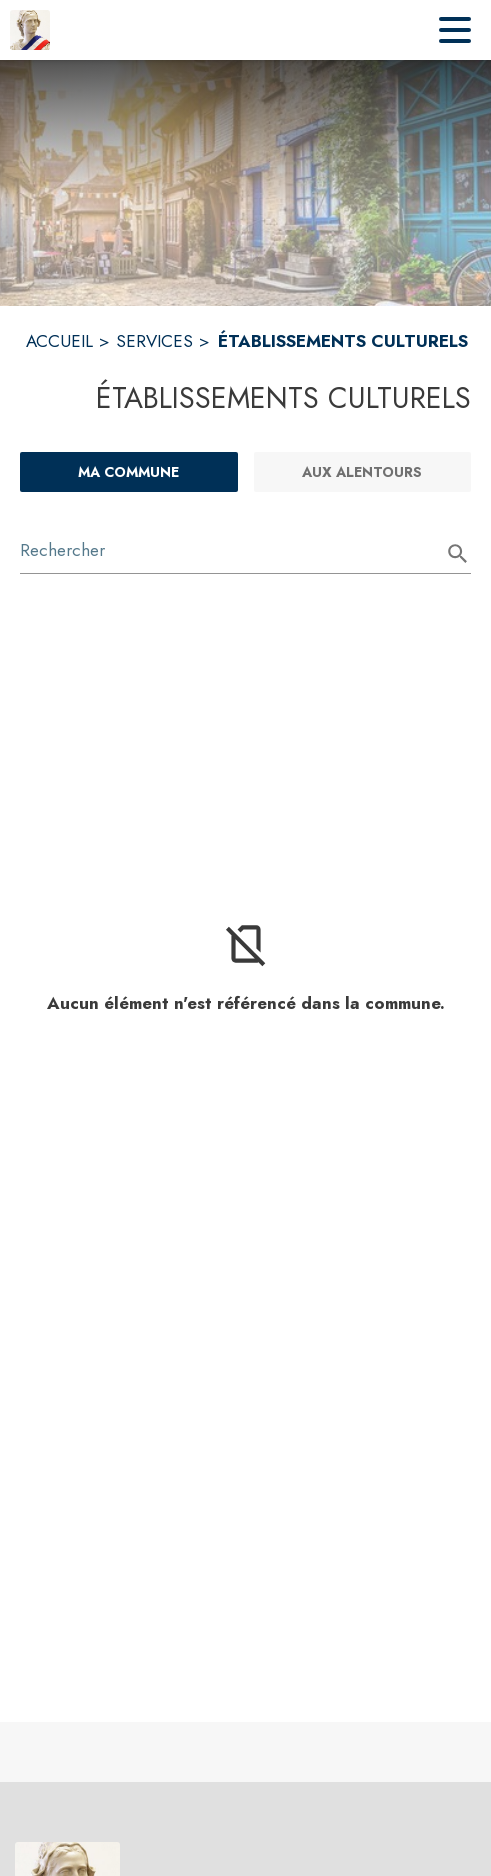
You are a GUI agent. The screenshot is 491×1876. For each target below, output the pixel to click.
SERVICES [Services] (154, 341)
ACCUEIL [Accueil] (59, 341)
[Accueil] (30, 30)
